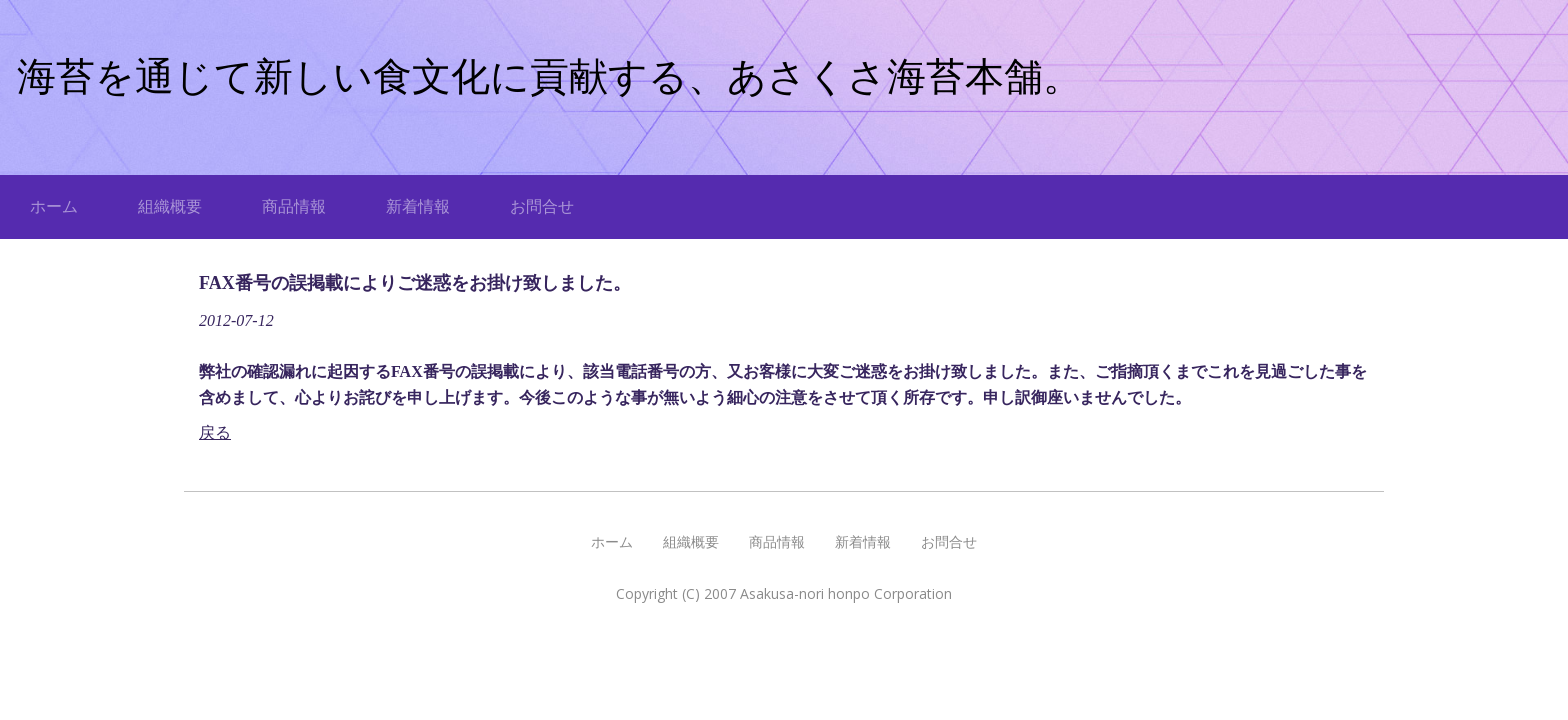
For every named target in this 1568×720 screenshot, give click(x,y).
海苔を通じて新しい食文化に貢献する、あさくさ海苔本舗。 (549, 76)
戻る (215, 432)
